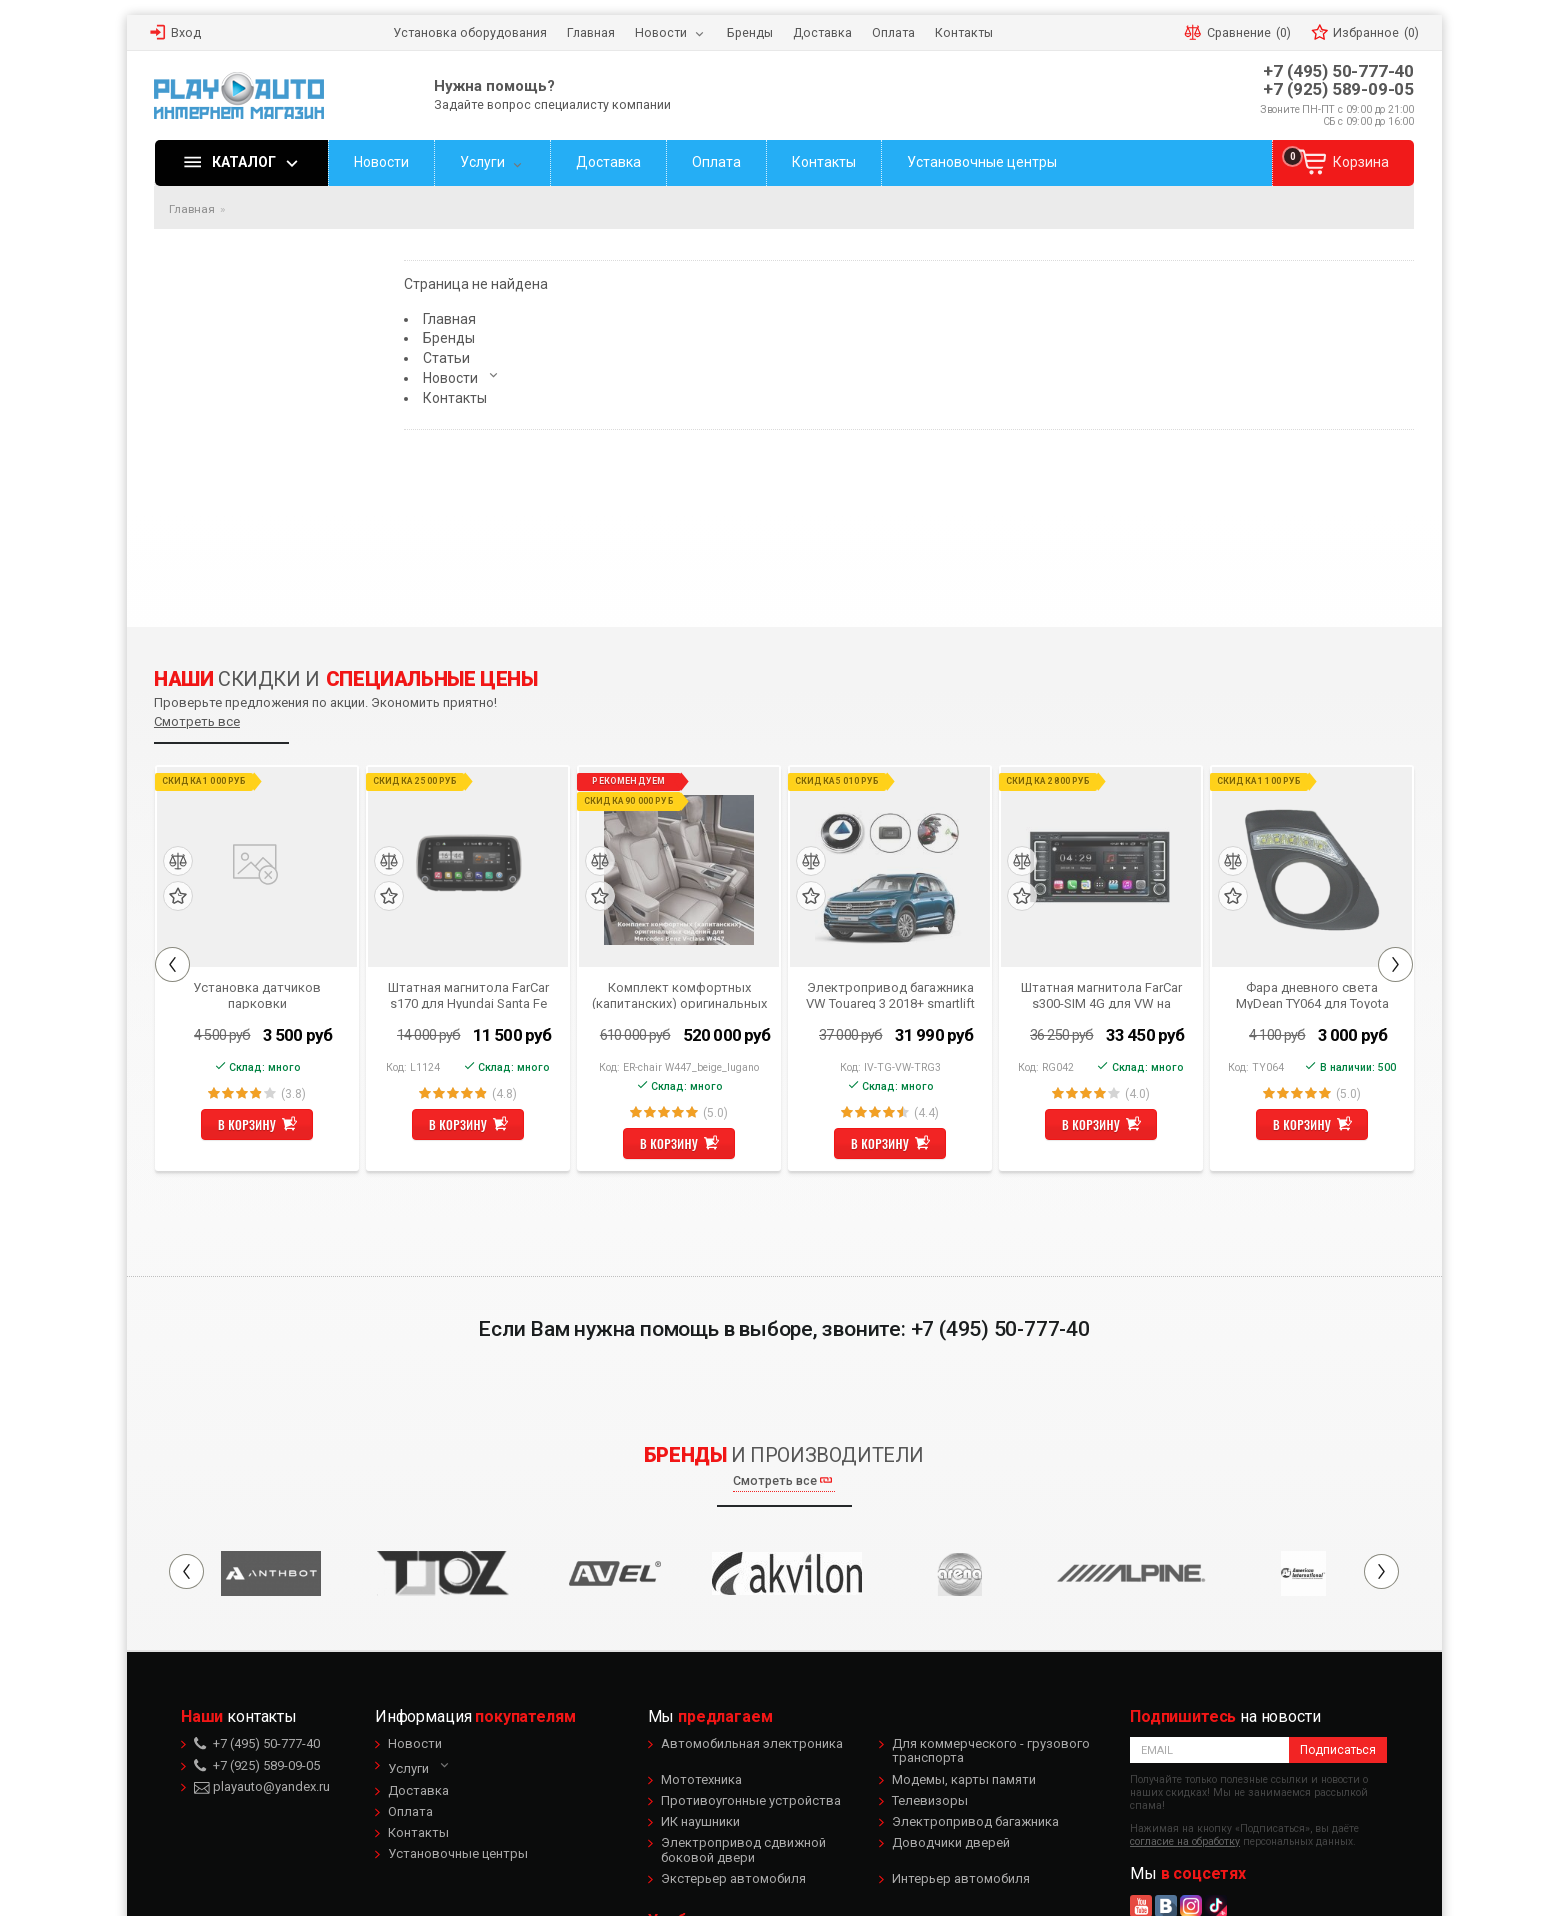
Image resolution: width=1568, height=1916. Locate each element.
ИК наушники (700, 1821)
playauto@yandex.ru (262, 1786)
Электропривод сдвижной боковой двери (743, 1849)
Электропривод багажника (975, 1821)
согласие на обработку (1185, 1841)
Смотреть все (197, 721)
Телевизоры (930, 1800)
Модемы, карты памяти (964, 1779)
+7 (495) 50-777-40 (1338, 71)
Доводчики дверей (951, 1842)
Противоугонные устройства (751, 1800)
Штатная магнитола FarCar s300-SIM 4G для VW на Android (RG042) (1101, 995)
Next (1395, 964)
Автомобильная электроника (752, 1743)
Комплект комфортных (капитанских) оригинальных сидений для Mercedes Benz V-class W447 (679, 995)
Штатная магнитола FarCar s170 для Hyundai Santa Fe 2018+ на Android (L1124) (468, 995)
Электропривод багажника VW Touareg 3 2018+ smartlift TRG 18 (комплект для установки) (890, 995)
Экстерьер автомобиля (733, 1878)
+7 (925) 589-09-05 (1338, 89)
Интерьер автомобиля (961, 1878)
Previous (172, 964)
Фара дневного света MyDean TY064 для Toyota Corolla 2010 (1312, 995)
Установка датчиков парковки (258, 995)
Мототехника (701, 1779)
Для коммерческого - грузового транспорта (991, 1750)
